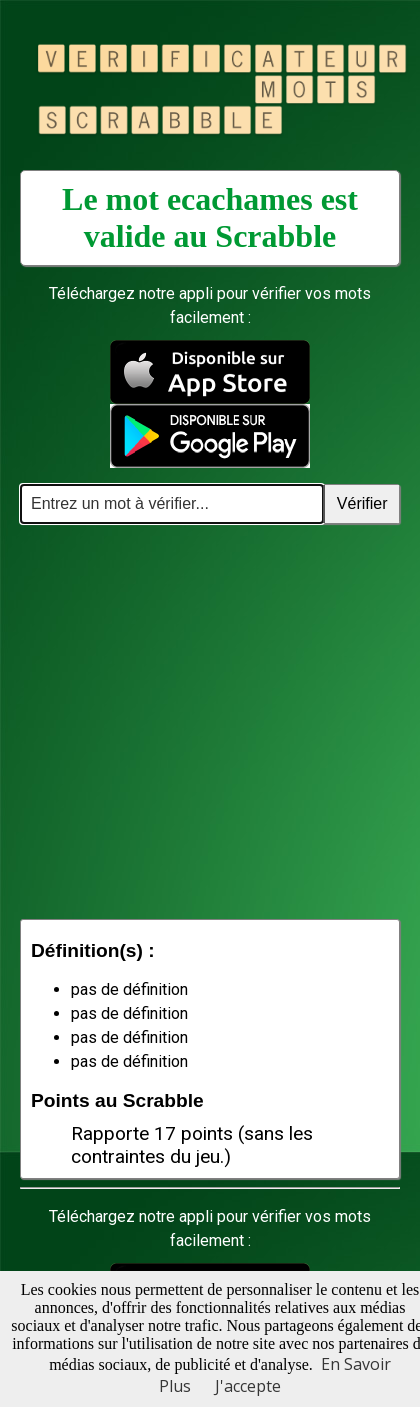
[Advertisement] (187, 721)
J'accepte (248, 1386)
